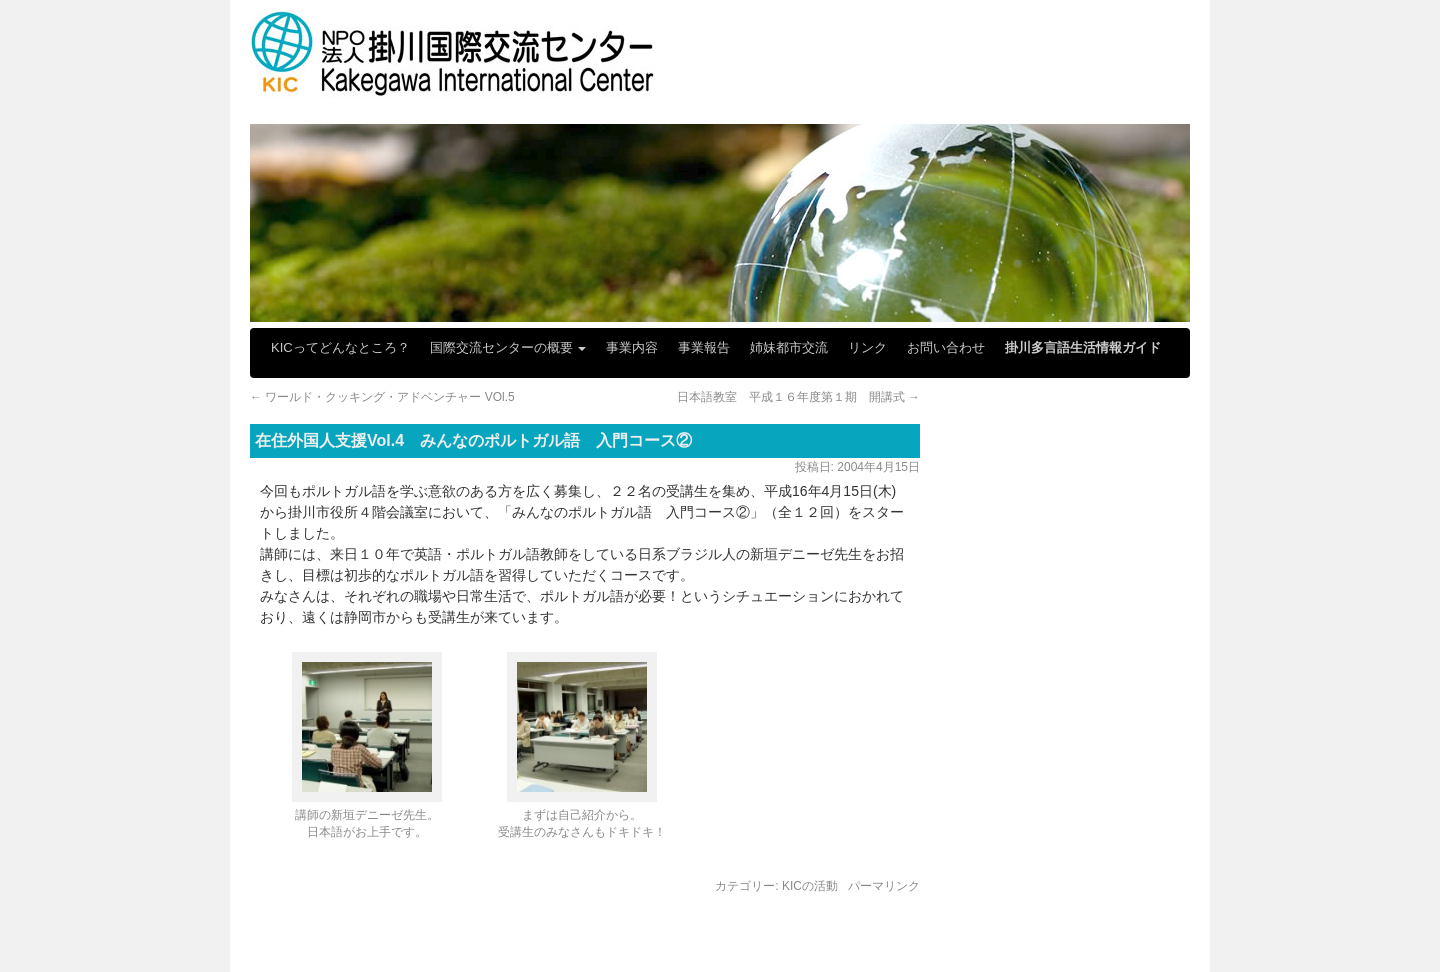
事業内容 (632, 347)
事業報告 (704, 347)
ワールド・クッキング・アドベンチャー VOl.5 (382, 397)
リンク (867, 347)
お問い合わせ (946, 347)
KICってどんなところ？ (340, 347)
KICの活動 (810, 886)
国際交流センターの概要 (508, 347)
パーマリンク (884, 886)
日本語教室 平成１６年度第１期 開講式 (798, 397)
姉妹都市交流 (789, 347)
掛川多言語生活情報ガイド (1083, 347)
